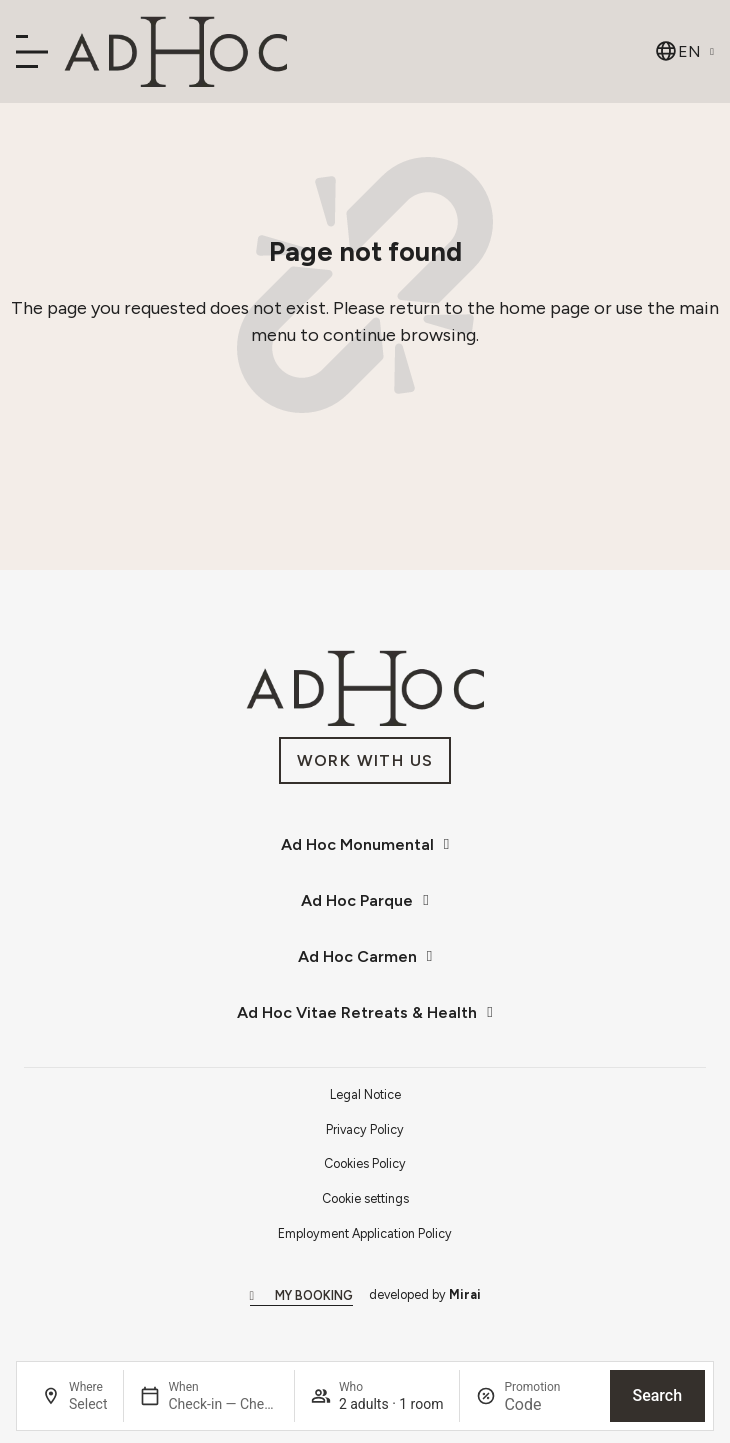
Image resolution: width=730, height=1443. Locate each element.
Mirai (465, 1294)
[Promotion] (548, 1404)
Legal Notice (365, 1094)
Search (657, 1395)
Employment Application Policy (365, 1233)
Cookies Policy (365, 1163)
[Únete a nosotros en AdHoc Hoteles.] (365, 760)
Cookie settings (365, 1198)
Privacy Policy (365, 1129)
